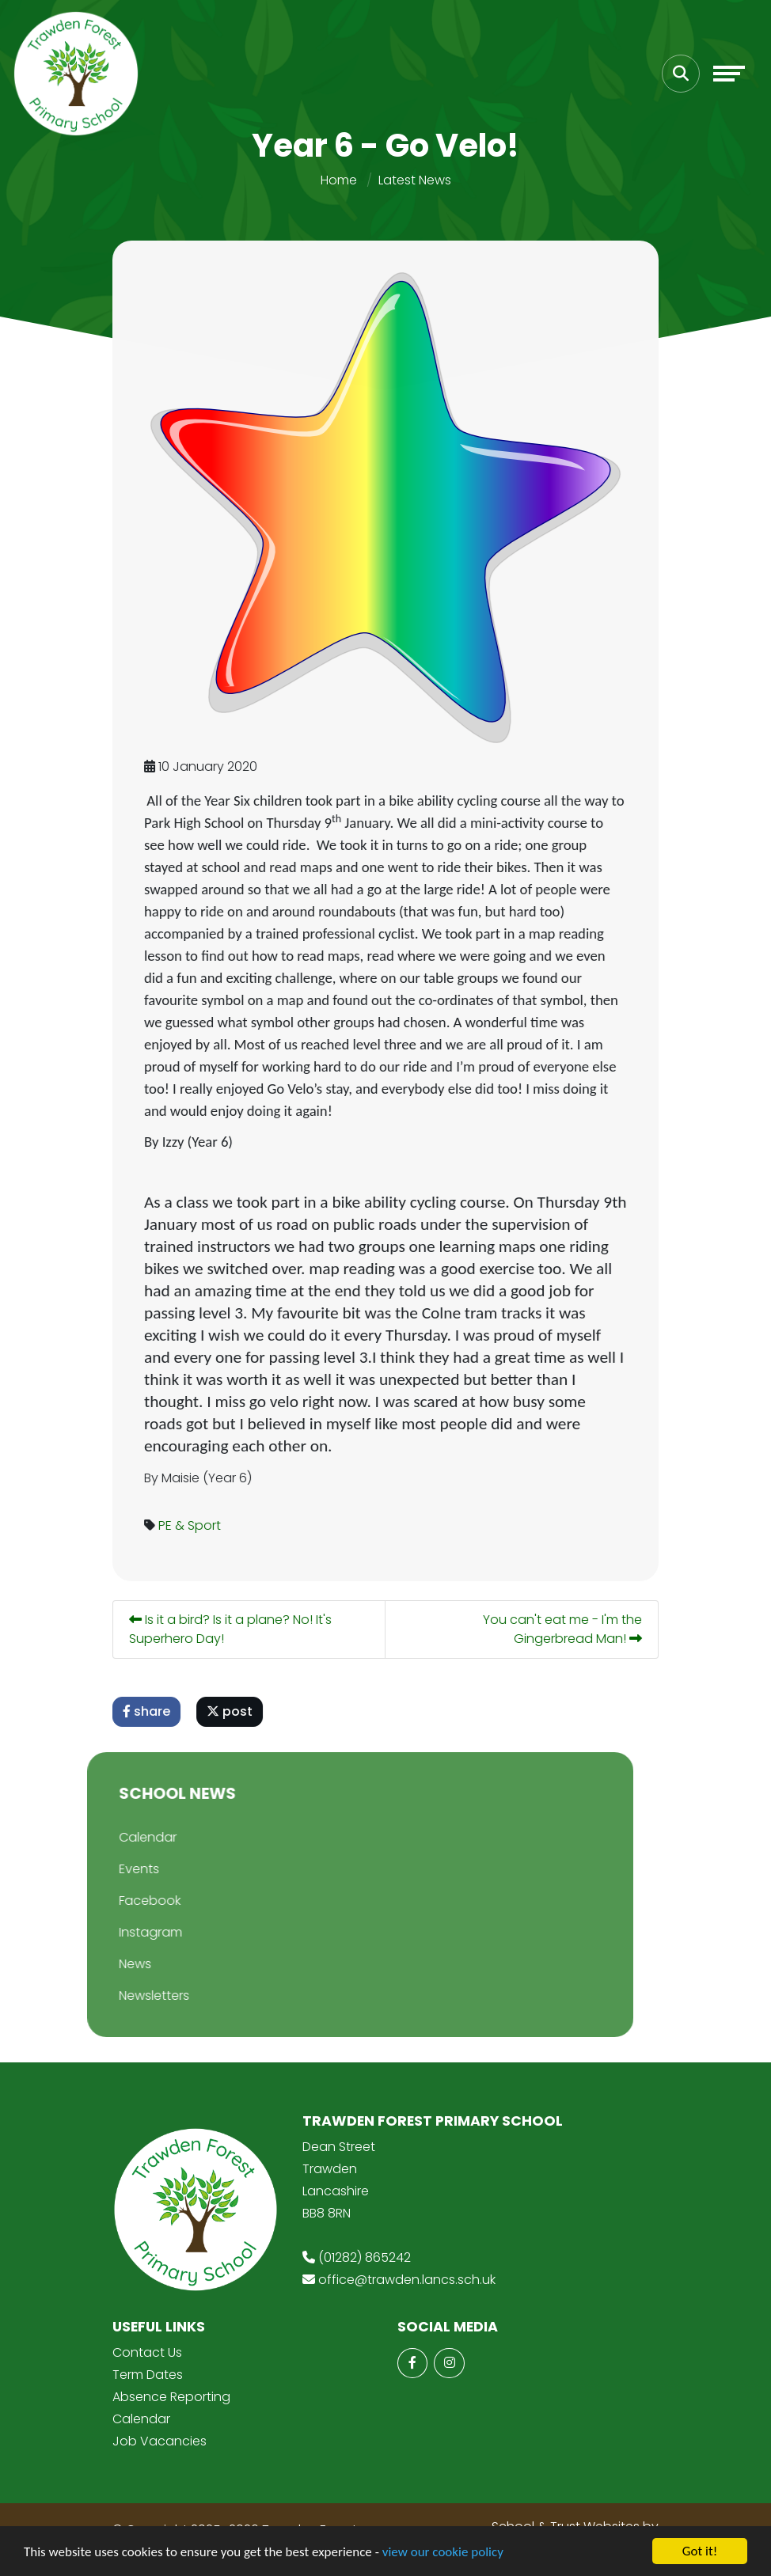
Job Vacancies (159, 2441)
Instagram (122, 1932)
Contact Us (147, 2352)
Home (339, 180)
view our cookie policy (442, 2552)
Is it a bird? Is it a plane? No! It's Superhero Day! (232, 1629)
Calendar (120, 1837)
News (107, 1964)
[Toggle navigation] (729, 73)
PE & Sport (191, 1525)
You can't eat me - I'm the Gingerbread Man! (564, 1629)
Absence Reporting (171, 2397)
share (148, 1711)
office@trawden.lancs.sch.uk (407, 2280)
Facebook (122, 1900)
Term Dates (147, 2374)
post (231, 1711)
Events (111, 1869)
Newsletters (126, 1995)
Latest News (414, 180)
